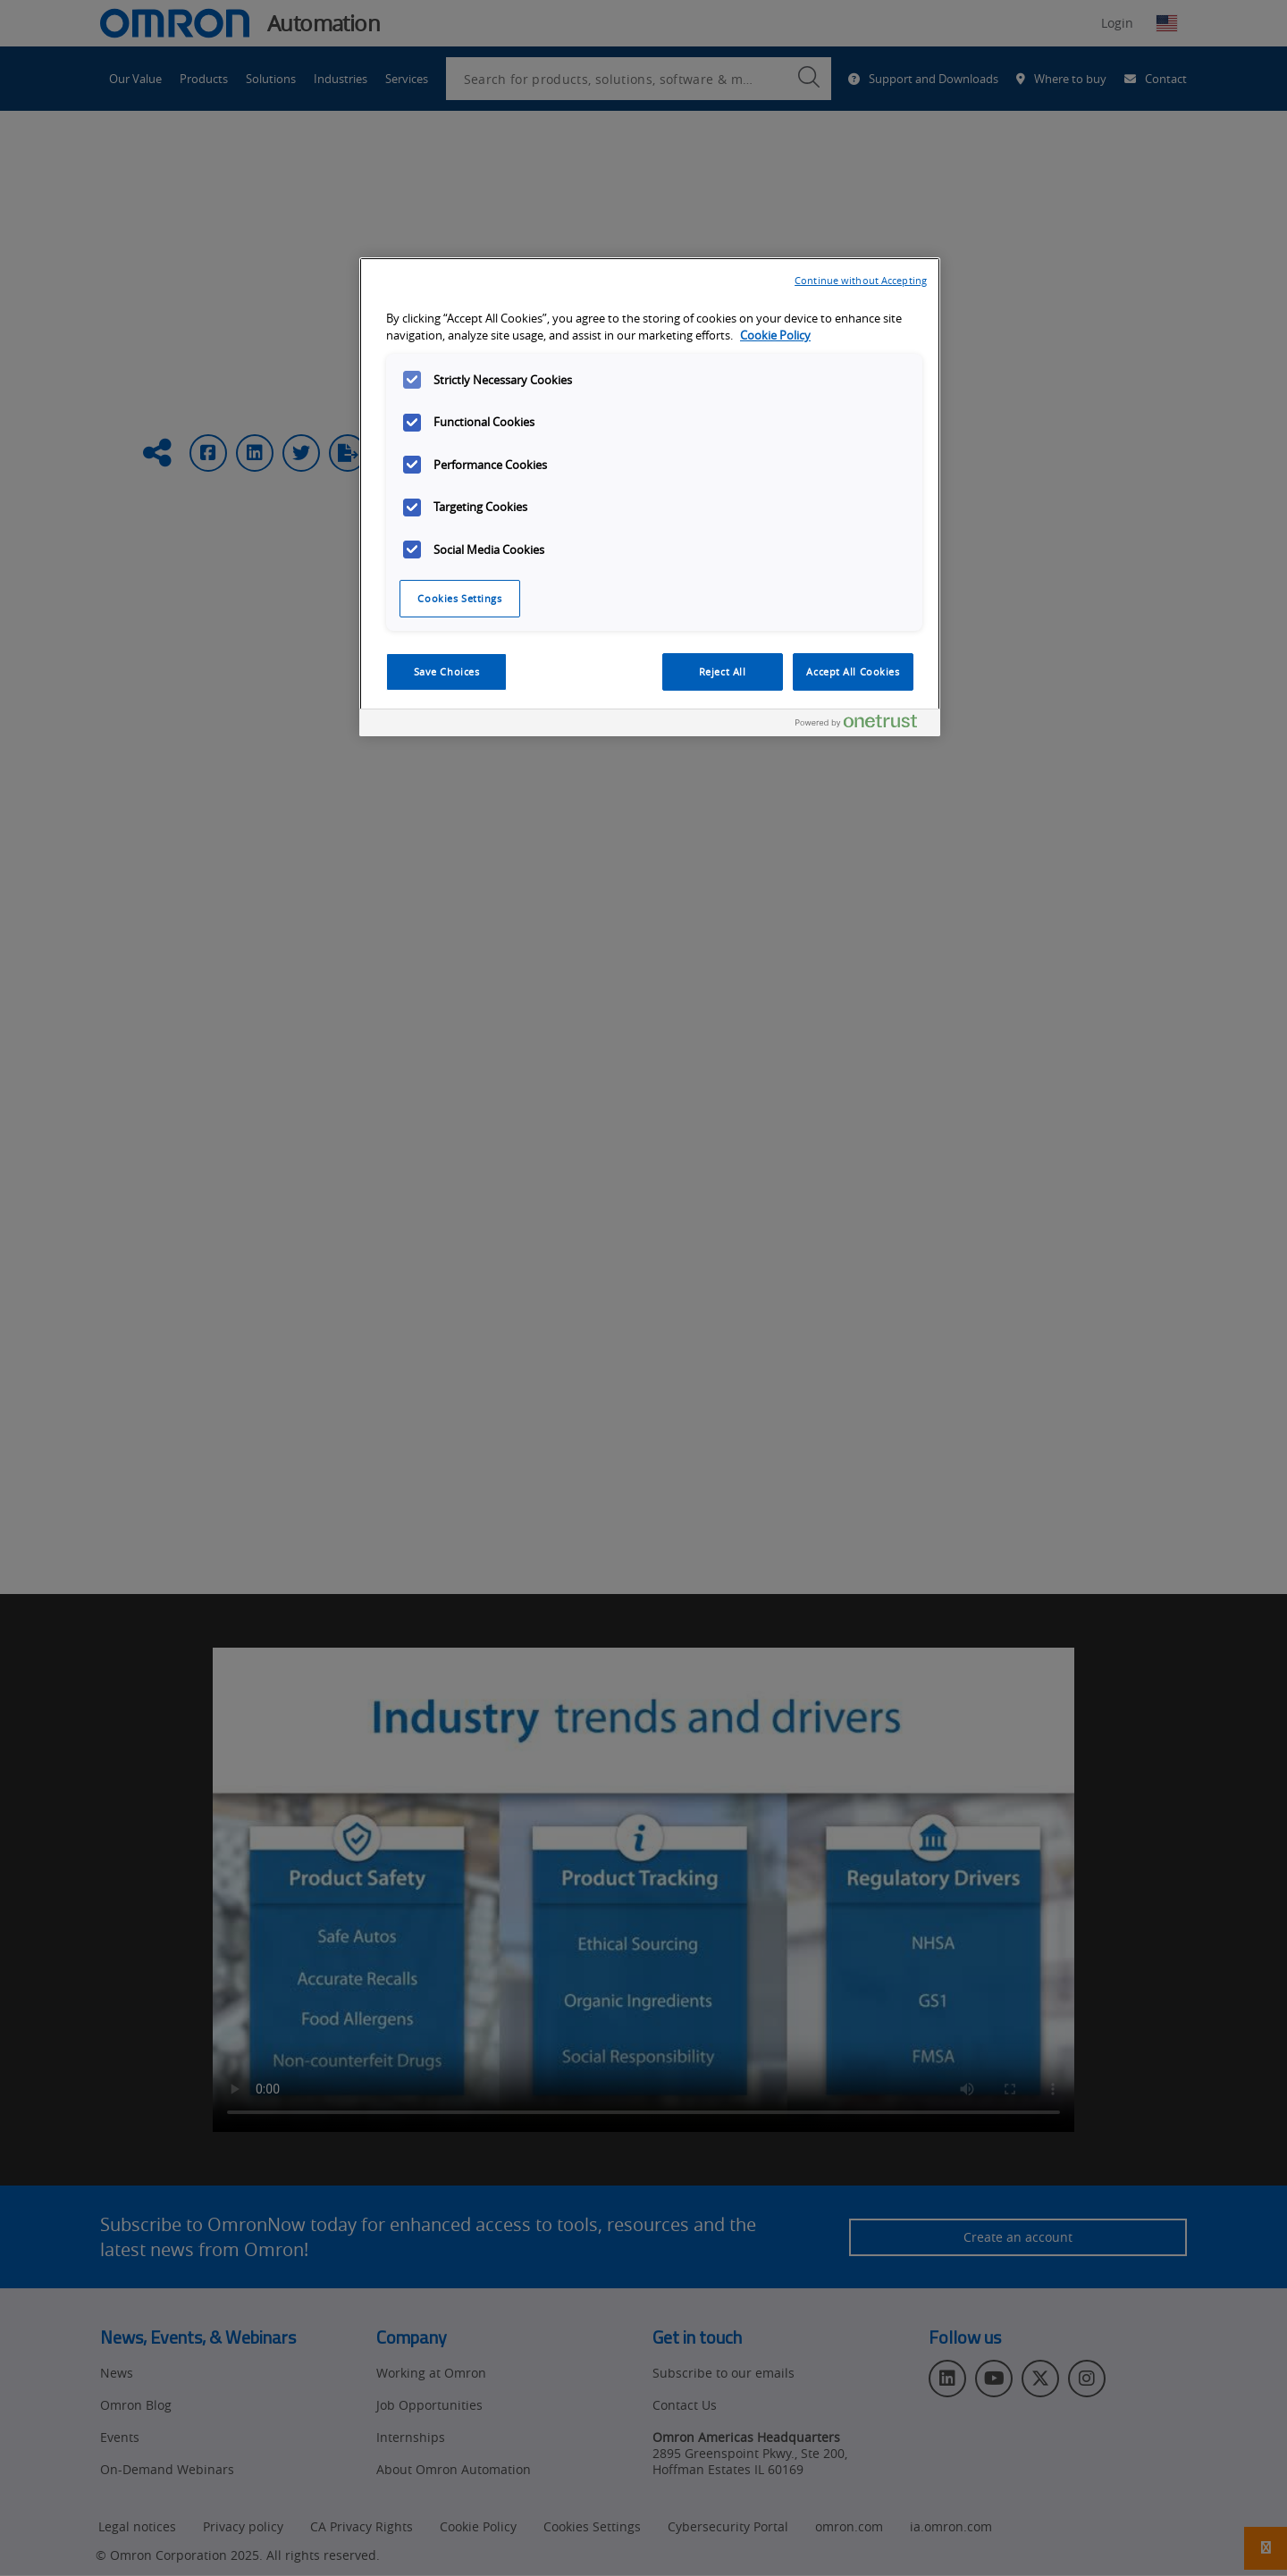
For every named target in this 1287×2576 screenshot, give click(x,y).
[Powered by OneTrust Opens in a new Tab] (863, 725)
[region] (649, 496)
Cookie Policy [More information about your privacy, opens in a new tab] (775, 335)
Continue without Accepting (861, 280)
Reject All (722, 671)
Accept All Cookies (852, 671)
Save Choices (447, 671)
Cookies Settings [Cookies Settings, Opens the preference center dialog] (459, 598)
